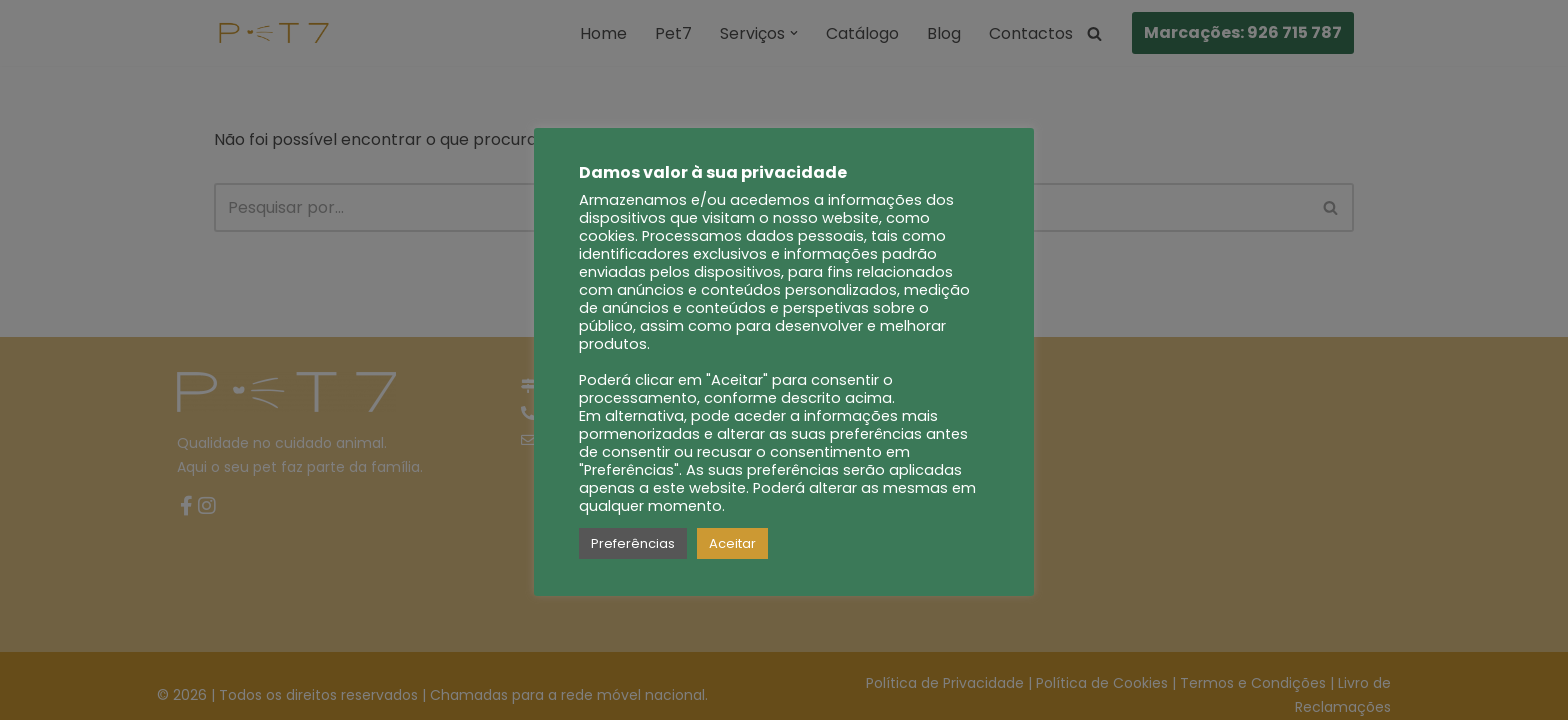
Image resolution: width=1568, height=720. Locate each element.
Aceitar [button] (732, 543)
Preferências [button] (633, 543)
